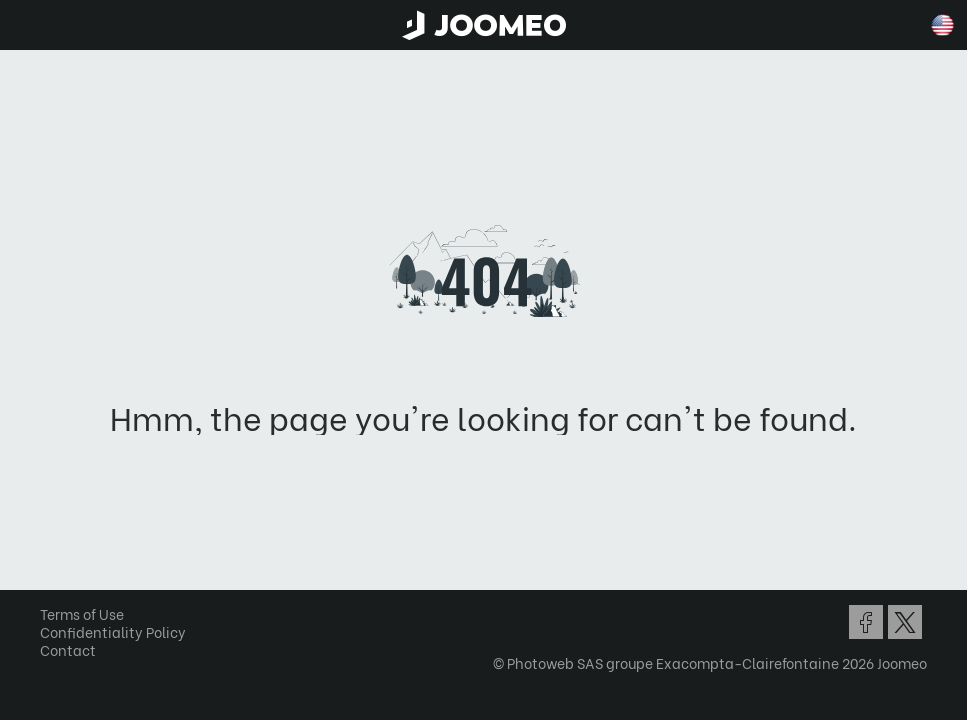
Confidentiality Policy (113, 631)
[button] (53, 617)
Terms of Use (82, 613)
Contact (68, 649)
